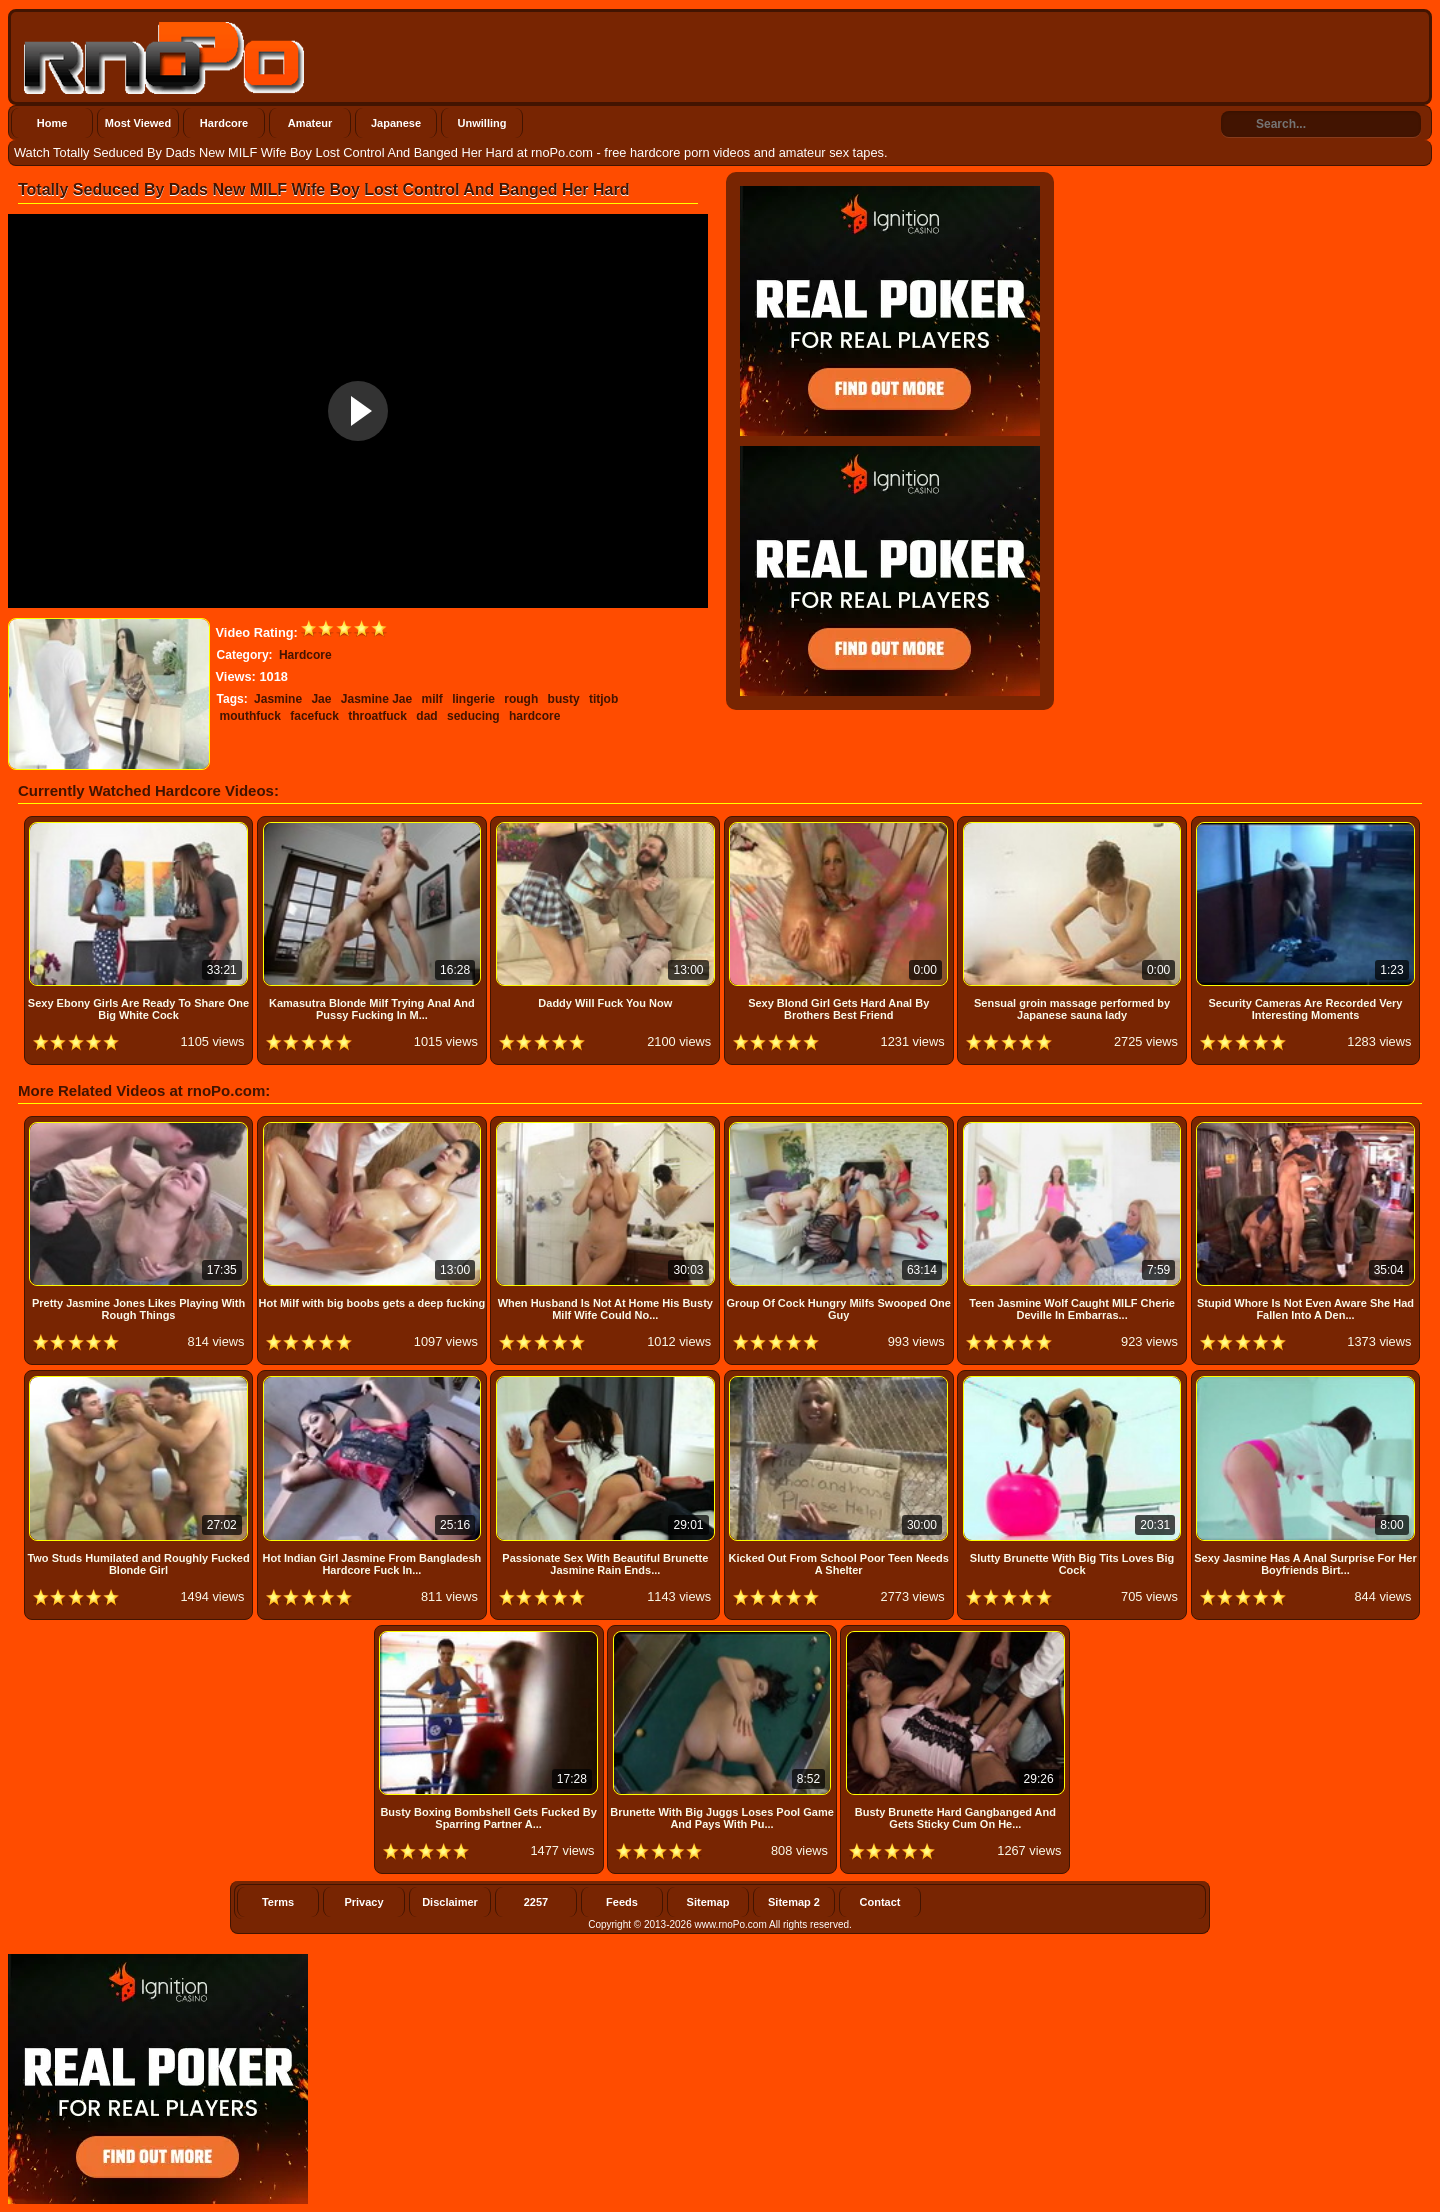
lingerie (473, 699)
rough (521, 699)
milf (432, 699)
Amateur (310, 123)
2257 (536, 1902)
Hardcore (224, 123)
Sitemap (708, 1902)
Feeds (622, 1902)
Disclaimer (450, 1902)
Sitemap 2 (794, 1902)
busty (564, 699)
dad (426, 716)
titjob (603, 699)
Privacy (363, 1902)
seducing (473, 716)
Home (52, 123)
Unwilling (482, 123)
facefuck (314, 716)
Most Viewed (138, 123)
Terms (278, 1902)
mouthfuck (250, 716)
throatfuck (377, 716)
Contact (880, 1902)
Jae (321, 699)
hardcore (534, 716)
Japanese (396, 123)
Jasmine (278, 699)
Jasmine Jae (376, 699)
